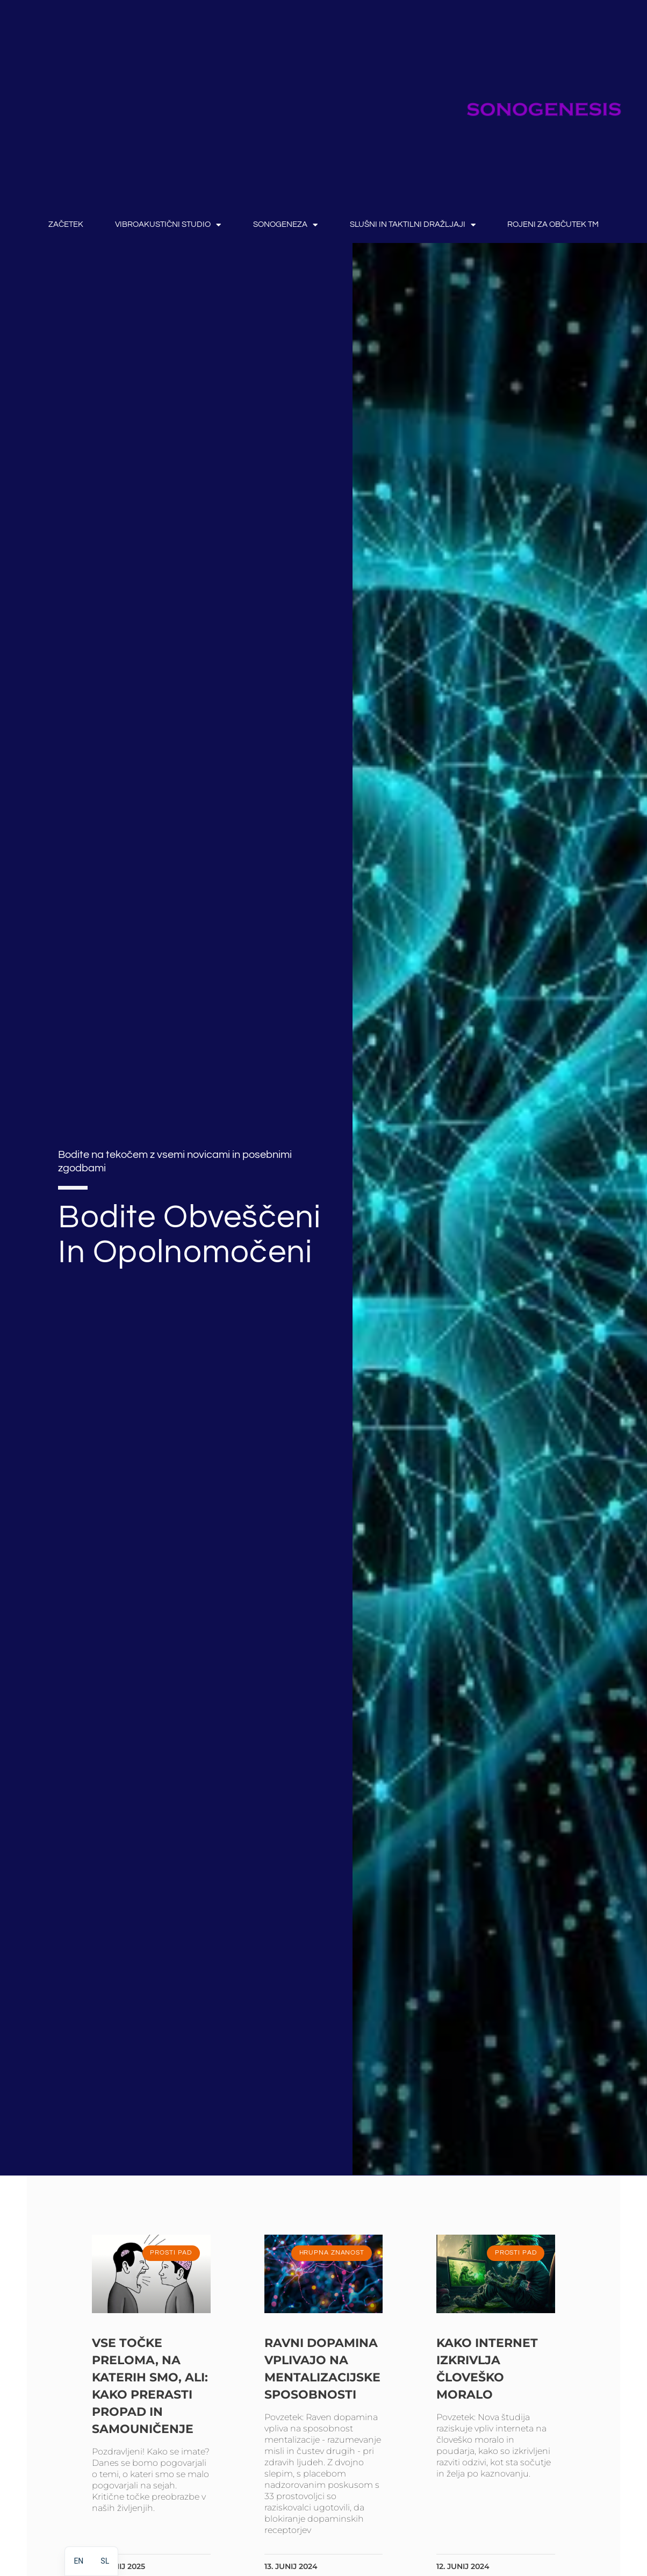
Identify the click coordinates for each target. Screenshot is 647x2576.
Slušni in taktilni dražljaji (413, 225)
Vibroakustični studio (168, 225)
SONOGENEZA (285, 225)
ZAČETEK (65, 224)
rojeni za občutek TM (553, 224)
